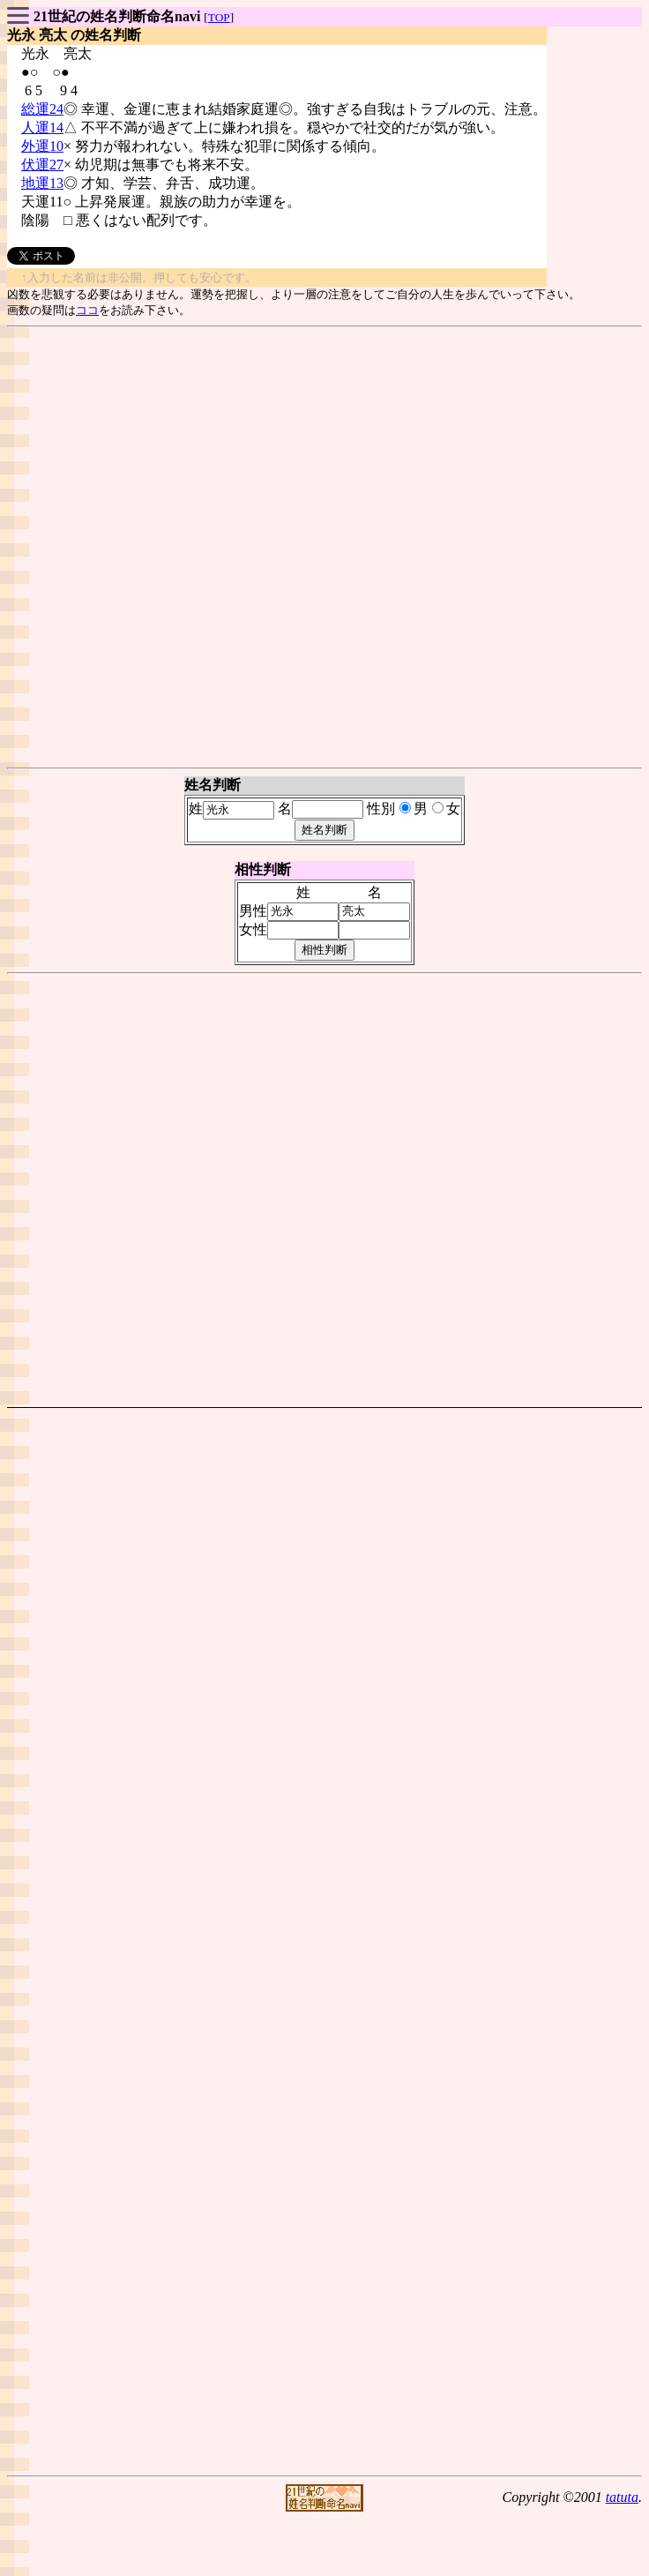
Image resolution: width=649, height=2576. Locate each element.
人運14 (42, 127)
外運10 (42, 146)
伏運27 (42, 164)
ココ (87, 310)
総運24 (42, 108)
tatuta (622, 2497)
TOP (219, 17)
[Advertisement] (321, 547)
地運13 (42, 183)
